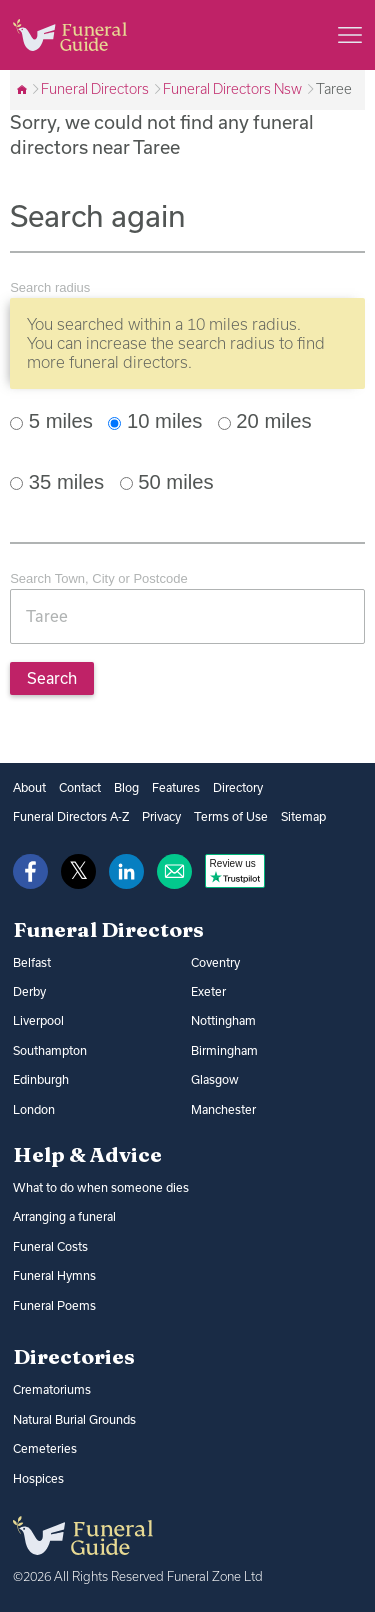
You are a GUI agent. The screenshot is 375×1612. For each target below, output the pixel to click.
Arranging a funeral (64, 1216)
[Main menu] (350, 35)
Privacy (161, 816)
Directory (238, 787)
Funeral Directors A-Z (71, 816)
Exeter (208, 991)
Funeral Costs (50, 1246)
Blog (126, 787)
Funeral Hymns (54, 1275)
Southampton (50, 1050)
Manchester (223, 1109)
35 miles (57, 482)
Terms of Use (231, 816)
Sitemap (303, 816)
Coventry (215, 962)
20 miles (265, 421)
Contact (80, 787)
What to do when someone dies (101, 1187)
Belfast (32, 962)
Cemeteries (45, 1448)
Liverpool (38, 1020)
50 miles (167, 482)
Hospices (38, 1478)
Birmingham (224, 1050)
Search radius (50, 287)
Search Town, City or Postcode (99, 578)
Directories (74, 1356)
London (34, 1109)
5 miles (51, 421)
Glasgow (215, 1079)
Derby (29, 991)
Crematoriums (52, 1389)
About (29, 787)
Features (176, 787)
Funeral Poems (54, 1305)
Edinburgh (41, 1079)
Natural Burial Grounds (74, 1419)
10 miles (155, 421)
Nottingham (223, 1020)
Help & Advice (87, 1154)
